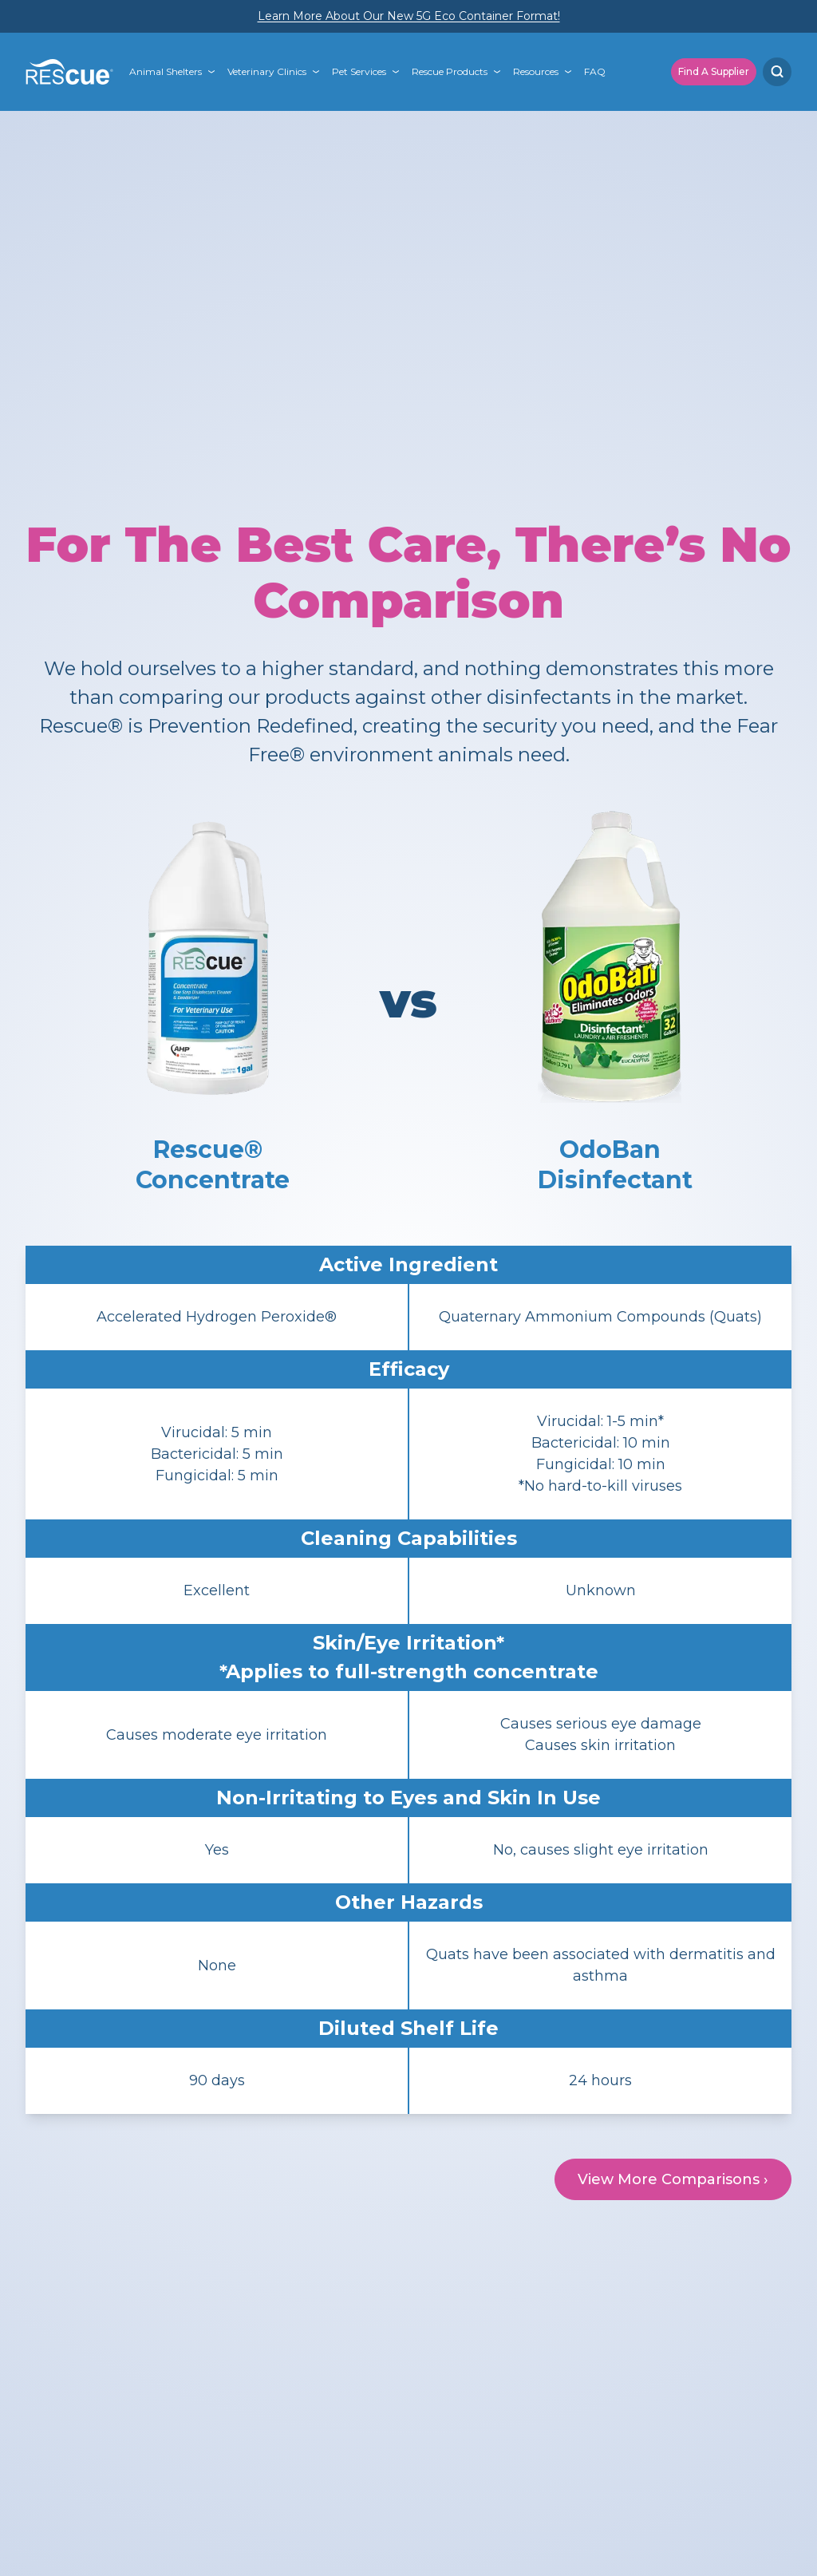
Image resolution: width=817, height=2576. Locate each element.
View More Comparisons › (673, 2179)
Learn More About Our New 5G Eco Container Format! (409, 16)
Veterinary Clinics (266, 71)
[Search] (777, 71)
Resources (535, 71)
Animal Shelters (165, 71)
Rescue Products (449, 71)
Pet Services (359, 71)
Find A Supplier (713, 71)
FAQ (595, 71)
